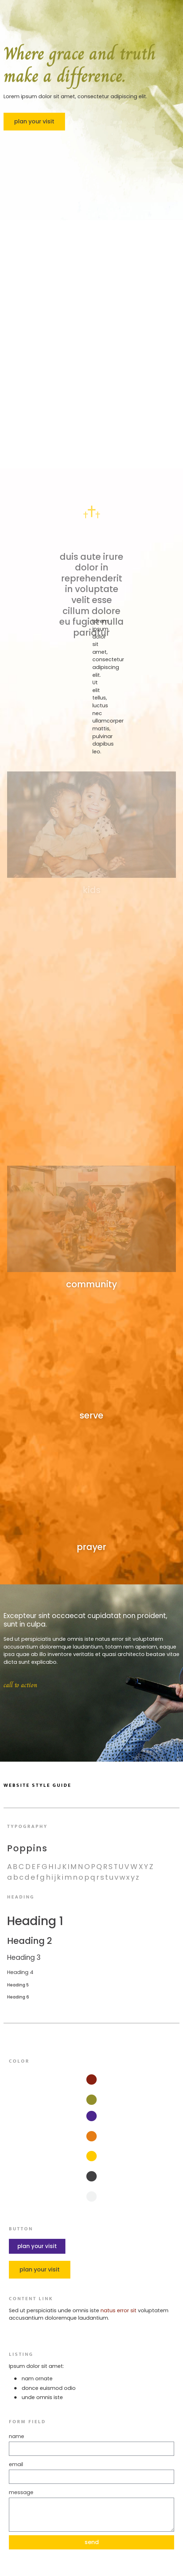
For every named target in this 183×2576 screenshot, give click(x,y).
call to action (20, 1690)
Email (16, 2464)
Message (21, 2492)
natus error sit (118, 2310)
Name (16, 2436)
